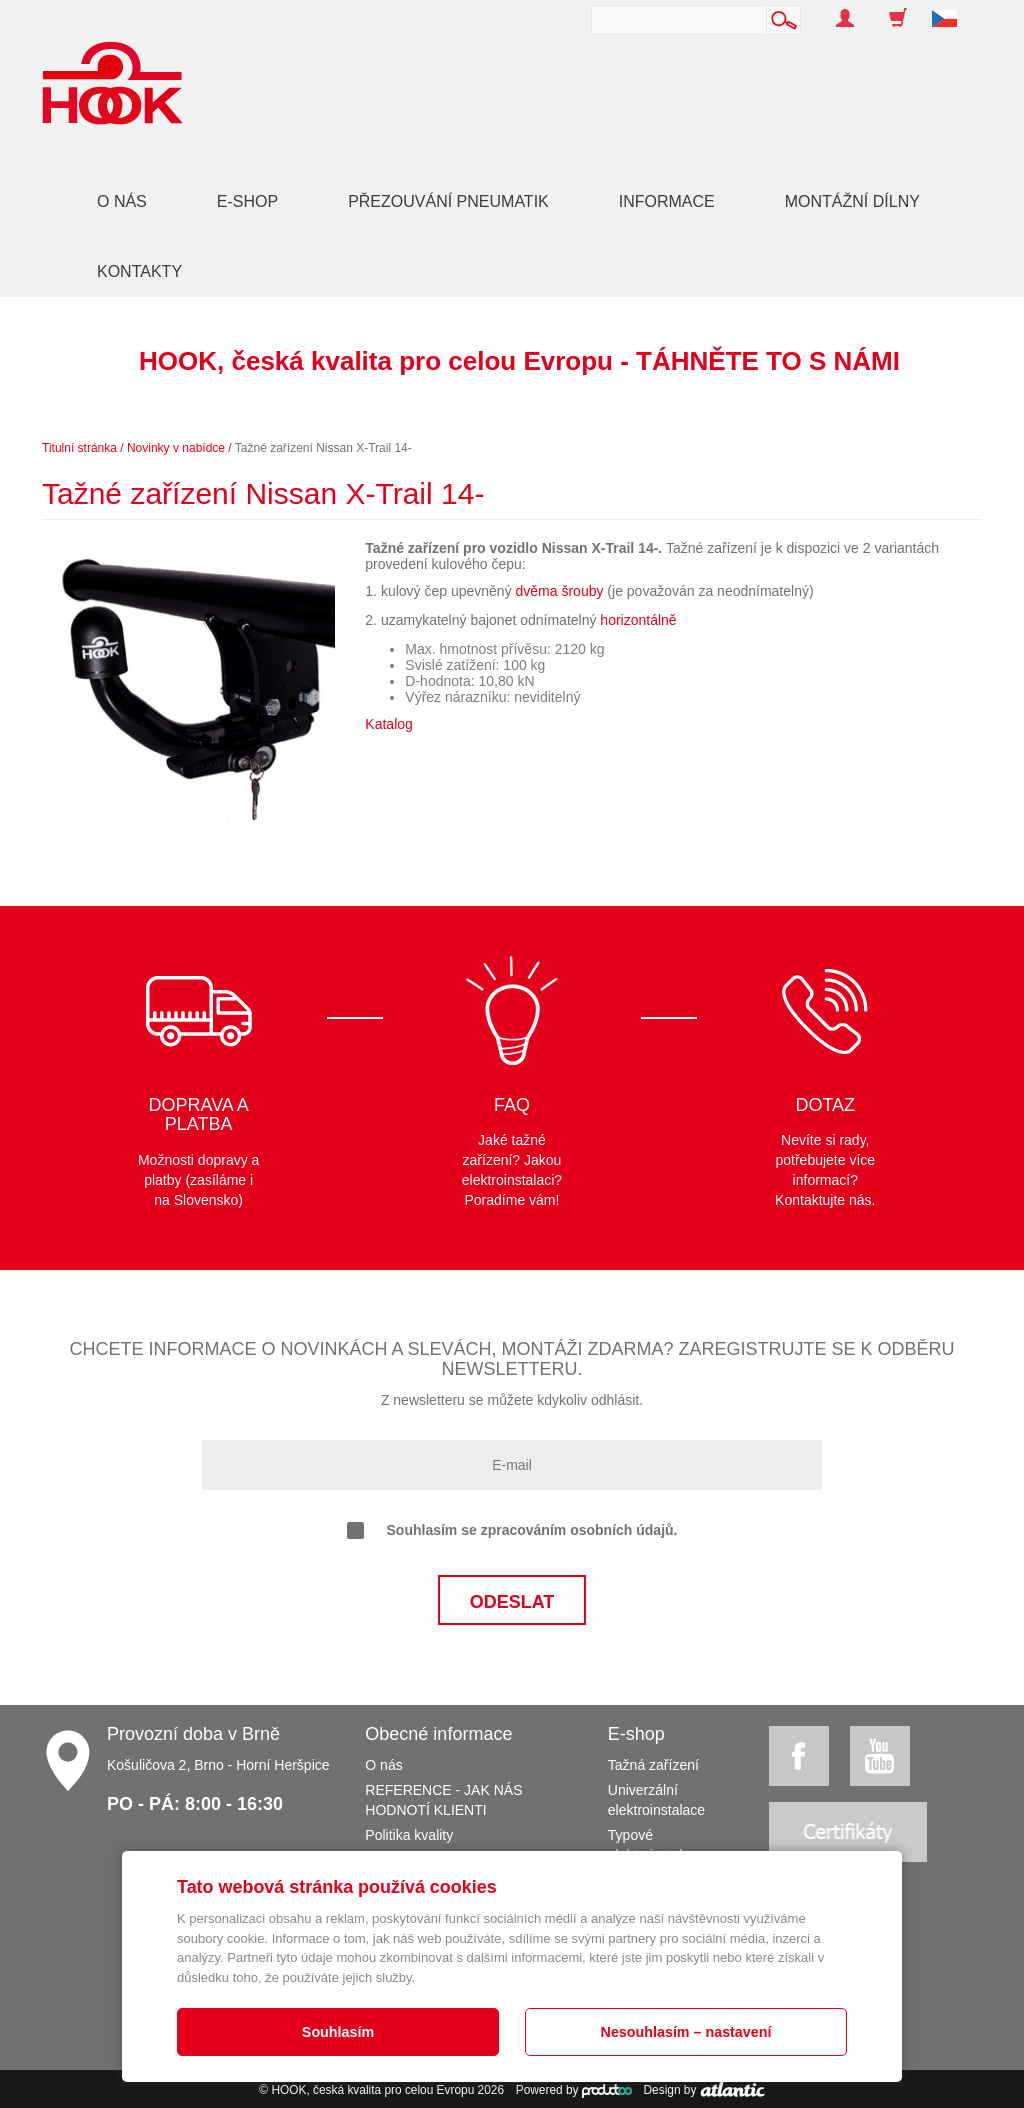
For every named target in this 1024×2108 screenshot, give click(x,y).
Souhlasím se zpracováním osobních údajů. (512, 1531)
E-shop (247, 201)
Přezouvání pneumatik (448, 201)
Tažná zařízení (653, 1765)
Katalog (388, 724)
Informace (667, 201)
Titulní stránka (79, 448)
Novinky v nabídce (176, 448)
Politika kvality (409, 1835)
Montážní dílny (852, 201)
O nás (122, 201)
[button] (952, 8)
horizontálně (638, 620)
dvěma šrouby (560, 591)
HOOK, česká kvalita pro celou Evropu (372, 2090)
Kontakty (139, 271)
